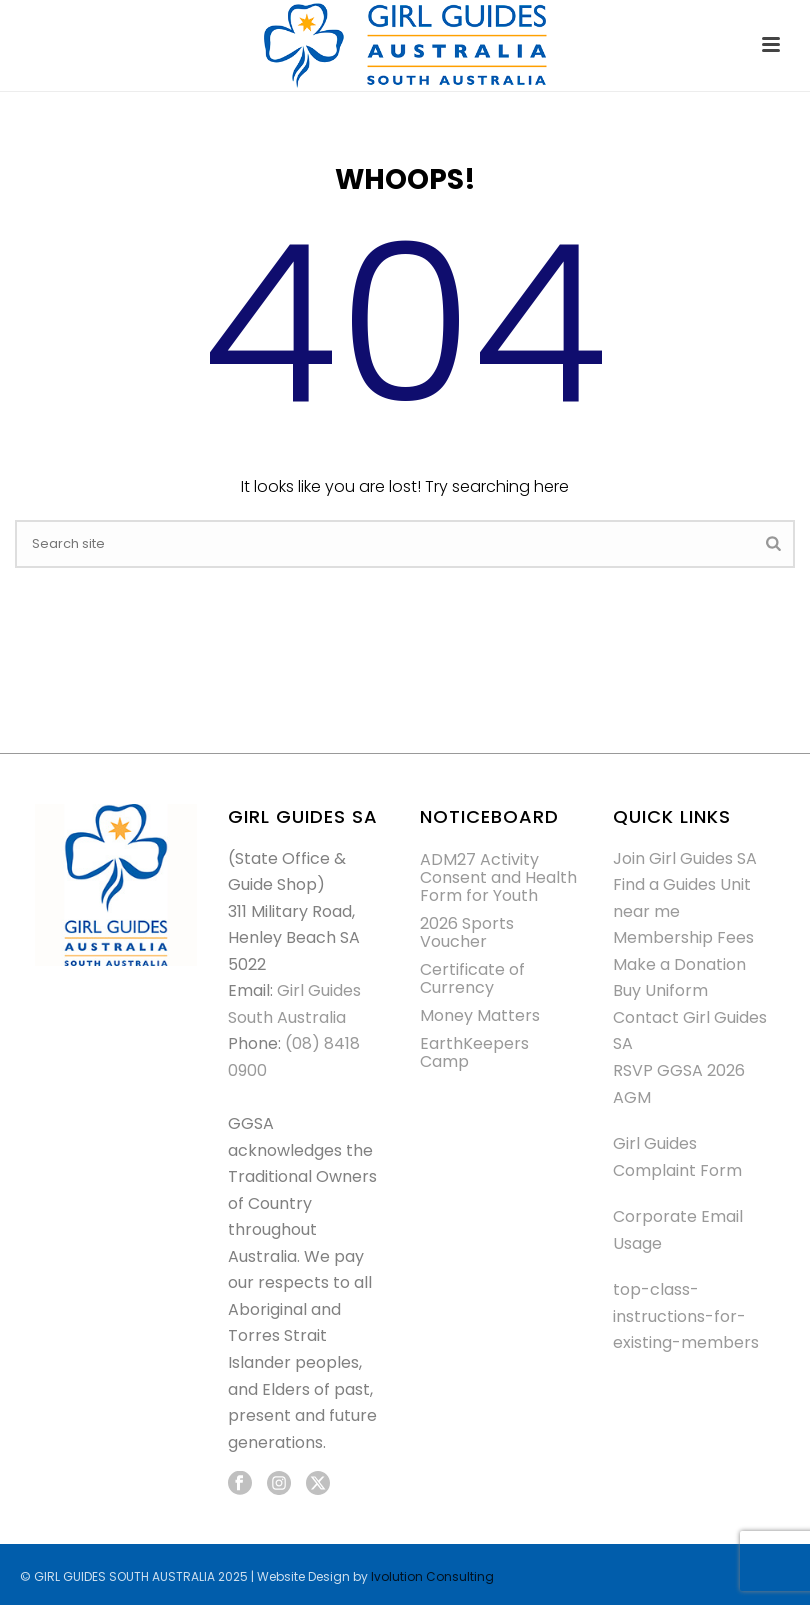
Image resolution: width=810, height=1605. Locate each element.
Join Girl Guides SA (685, 858)
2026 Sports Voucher (467, 933)
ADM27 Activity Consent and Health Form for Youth (498, 878)
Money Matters (480, 1016)
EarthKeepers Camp (474, 1053)
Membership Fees (683, 937)
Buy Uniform (660, 990)
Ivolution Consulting (432, 1576)
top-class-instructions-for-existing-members (686, 1316)
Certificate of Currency (472, 979)
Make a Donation (679, 964)
